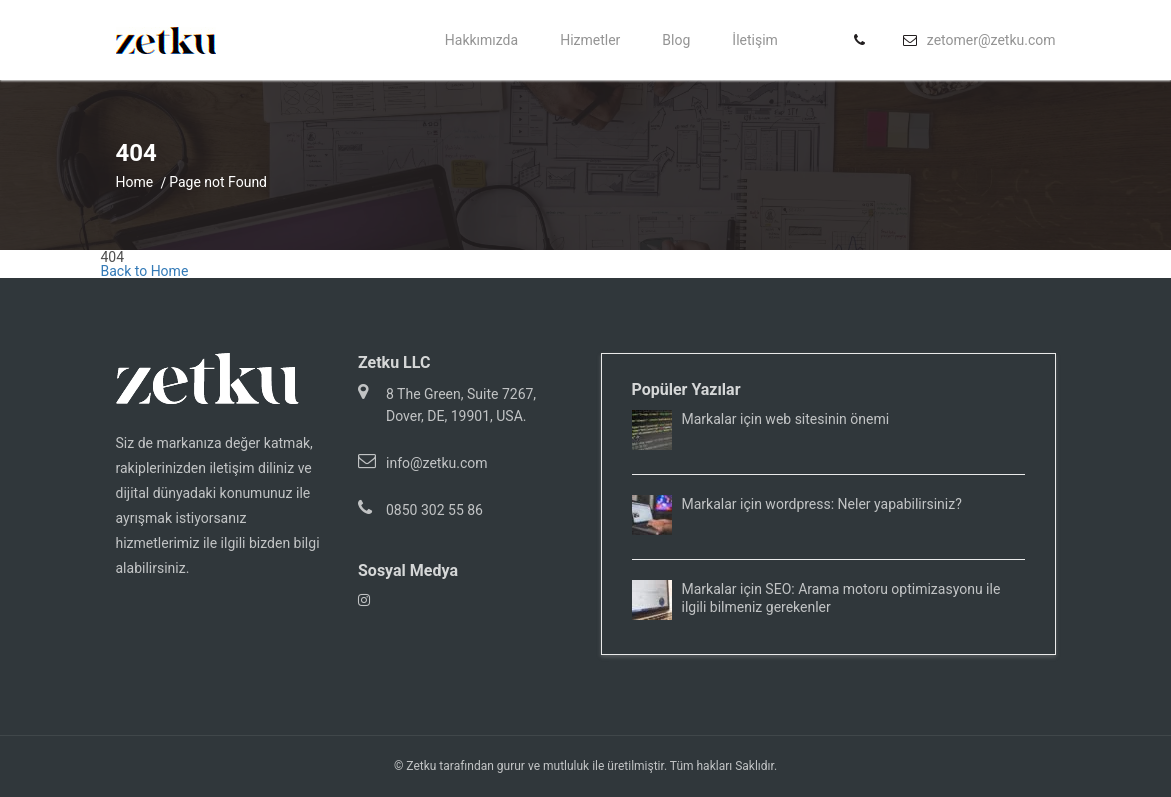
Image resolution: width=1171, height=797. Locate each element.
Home (135, 182)
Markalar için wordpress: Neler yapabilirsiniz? (822, 504)
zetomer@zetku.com (991, 40)
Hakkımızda (481, 40)
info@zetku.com (437, 463)
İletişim (755, 40)
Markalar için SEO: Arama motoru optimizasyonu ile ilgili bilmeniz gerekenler (841, 598)
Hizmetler (590, 40)
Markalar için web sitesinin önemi (786, 419)
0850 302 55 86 (434, 510)
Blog (676, 40)
